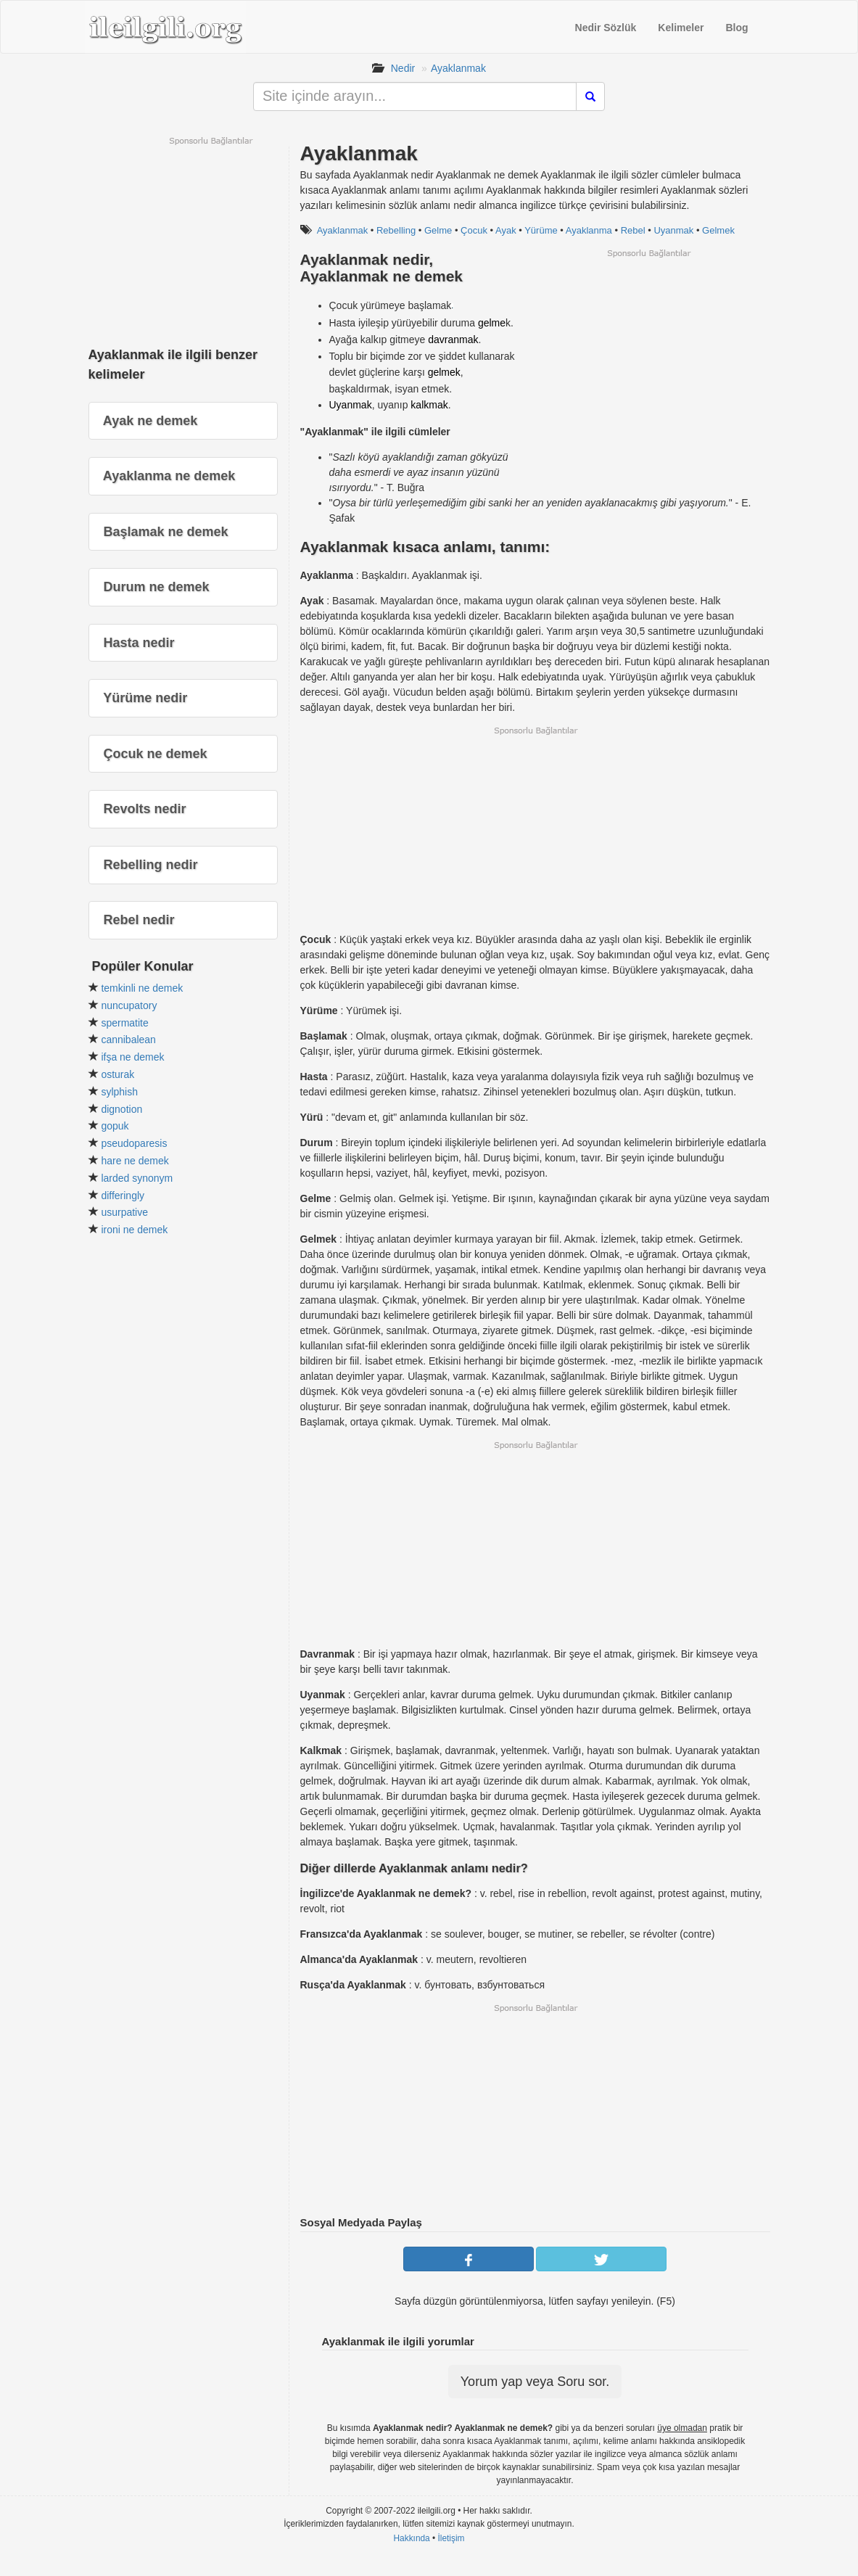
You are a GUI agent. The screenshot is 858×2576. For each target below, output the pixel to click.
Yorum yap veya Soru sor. (535, 2381)
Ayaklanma (589, 230)
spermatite (124, 1023)
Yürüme (541, 230)
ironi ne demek (134, 1229)
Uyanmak (673, 230)
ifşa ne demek (132, 1057)
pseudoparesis (134, 1143)
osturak (117, 1074)
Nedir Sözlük (606, 27)
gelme (492, 323)
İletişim (451, 2538)
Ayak (505, 230)
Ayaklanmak (458, 68)
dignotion (121, 1109)
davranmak (453, 339)
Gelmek (718, 230)
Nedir (403, 68)
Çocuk (474, 230)
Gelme (438, 230)
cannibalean (128, 1039)
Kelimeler (681, 27)
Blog (736, 27)
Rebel (633, 230)
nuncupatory (129, 1005)
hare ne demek (134, 1160)
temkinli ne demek (142, 988)
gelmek (444, 372)
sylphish (119, 1092)
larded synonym (137, 1178)
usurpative (124, 1212)
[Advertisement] (648, 360)
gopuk (114, 1126)
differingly (122, 1195)
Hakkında (411, 2538)
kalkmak (429, 405)
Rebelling (396, 230)
